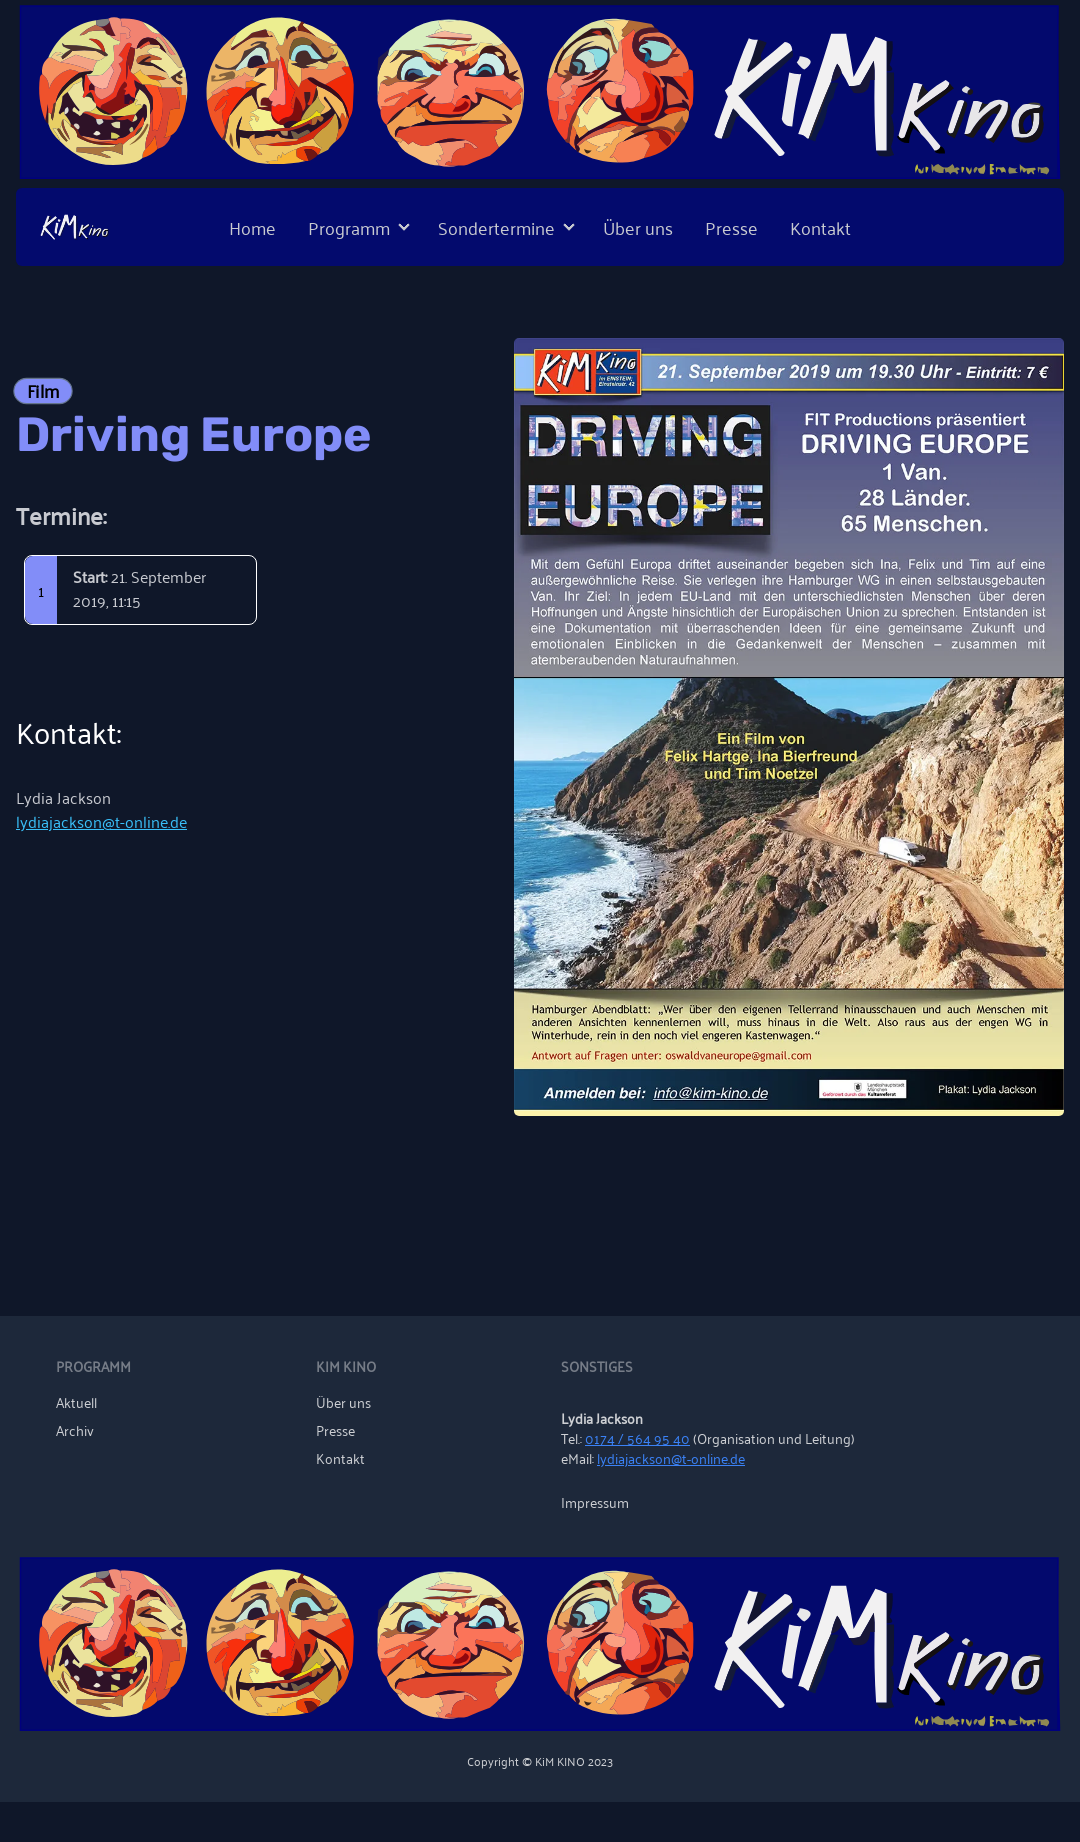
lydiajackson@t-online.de (101, 821)
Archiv (75, 1430)
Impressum (595, 1502)
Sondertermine (496, 227)
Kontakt (820, 227)
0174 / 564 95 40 (637, 1437)
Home (252, 227)
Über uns (638, 227)
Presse (731, 227)
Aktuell (76, 1402)
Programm (349, 227)
